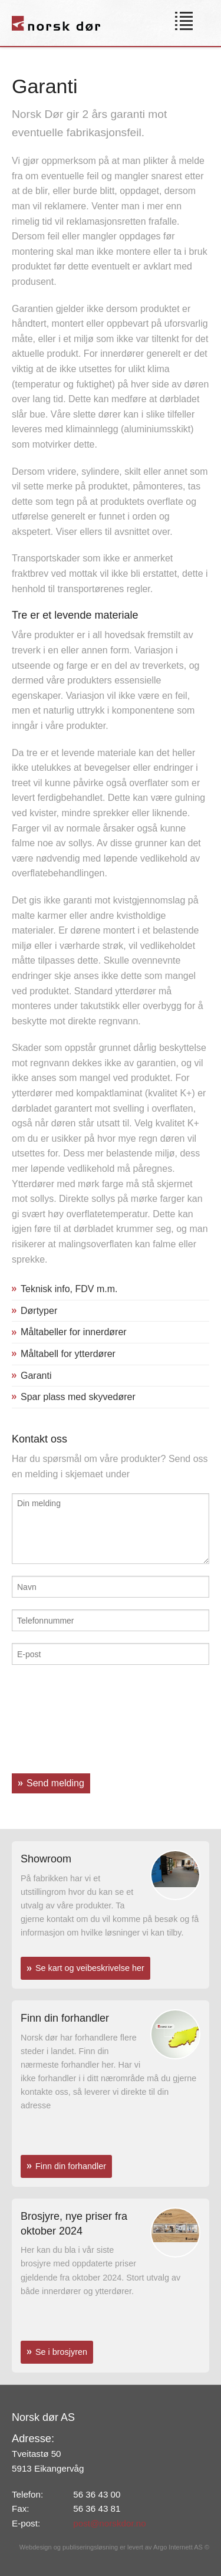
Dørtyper (39, 1311)
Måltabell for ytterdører (68, 1354)
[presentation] (60, 1719)
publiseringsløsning (90, 2547)
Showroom (46, 1859)
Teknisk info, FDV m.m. (69, 1289)
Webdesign (35, 2547)
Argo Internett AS (178, 2547)
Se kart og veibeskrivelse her (89, 1968)
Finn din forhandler (65, 2018)
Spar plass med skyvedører (78, 1397)
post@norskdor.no (109, 2523)
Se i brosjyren (61, 2352)
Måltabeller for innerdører (74, 1332)
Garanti (36, 1376)
